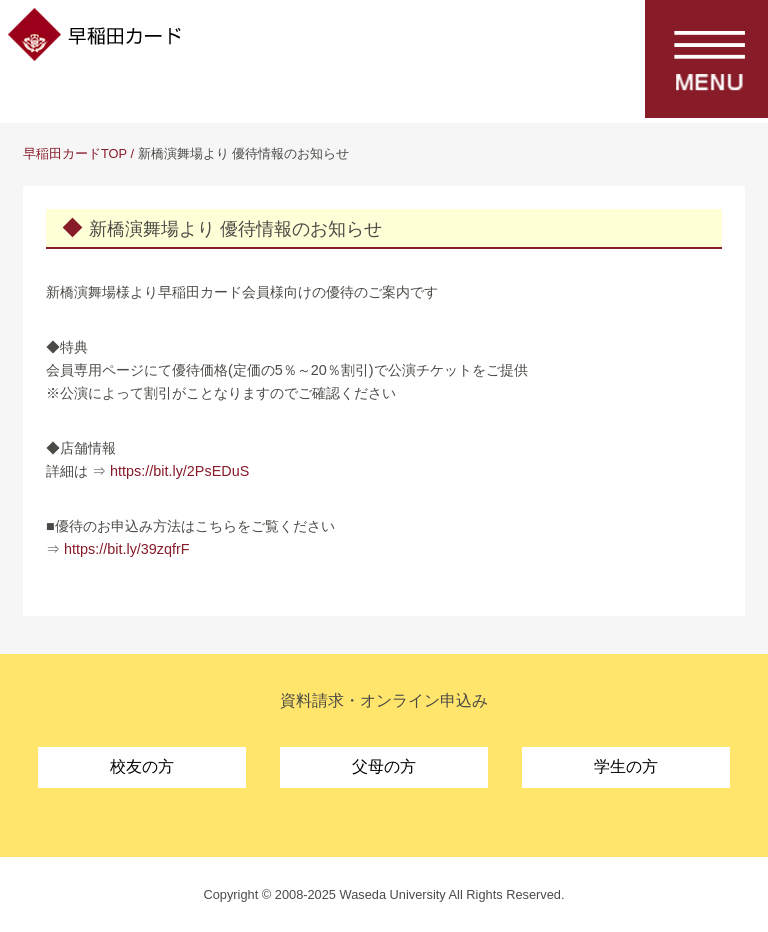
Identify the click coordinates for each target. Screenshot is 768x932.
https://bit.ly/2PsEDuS (179, 471)
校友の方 (142, 766)
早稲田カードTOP (75, 153)
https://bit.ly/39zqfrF (127, 549)
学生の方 (626, 766)
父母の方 (384, 766)
